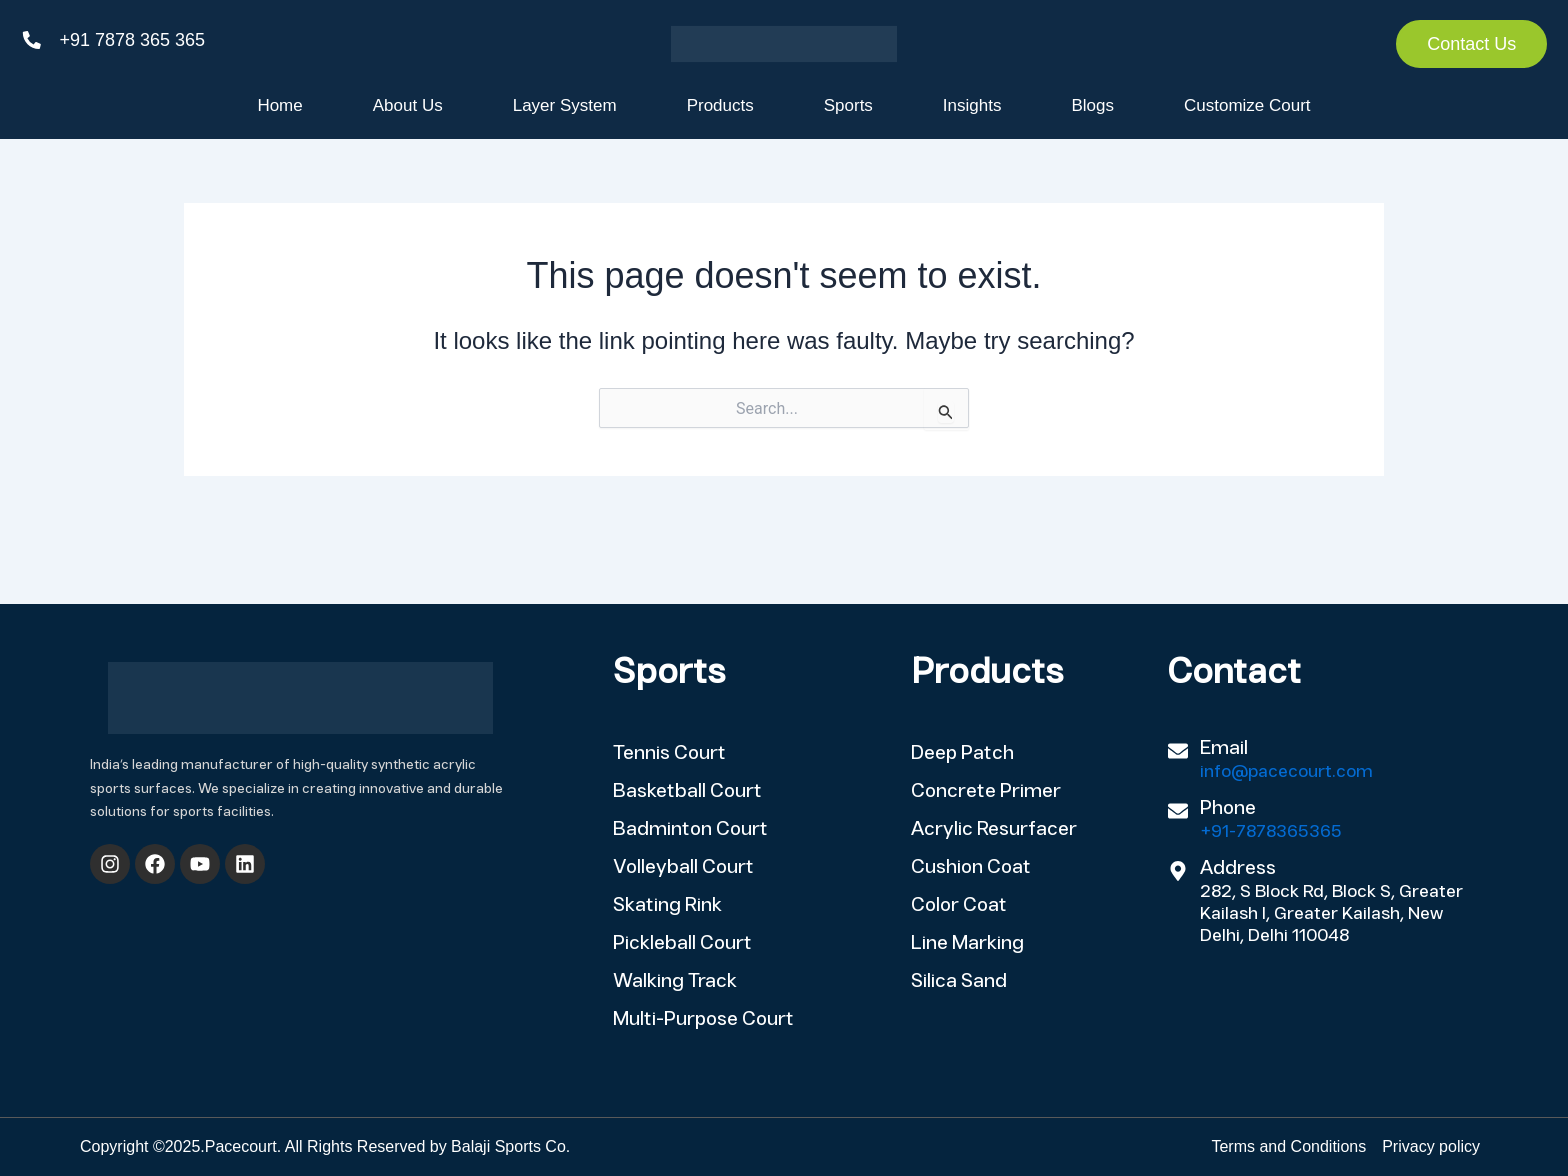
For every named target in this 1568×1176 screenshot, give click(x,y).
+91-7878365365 (1271, 832)
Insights (972, 105)
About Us (408, 105)
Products (720, 105)
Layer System (565, 105)
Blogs (1092, 105)
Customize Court (1247, 105)
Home (279, 105)
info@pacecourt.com (1286, 772)
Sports (848, 105)
